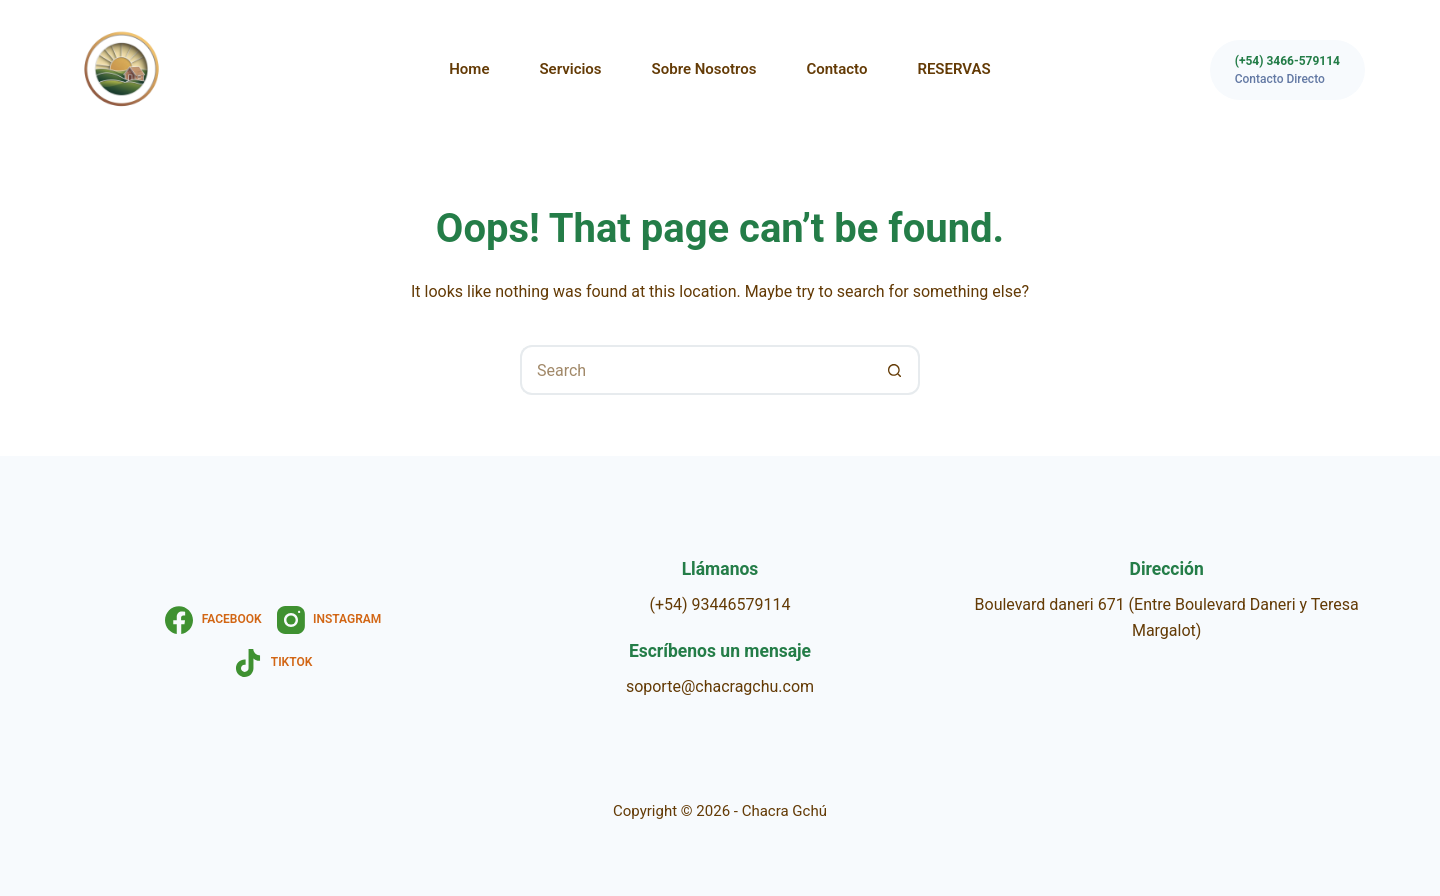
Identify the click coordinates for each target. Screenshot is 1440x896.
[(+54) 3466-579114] (1287, 70)
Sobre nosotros (704, 69)
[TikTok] (273, 663)
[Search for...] (695, 370)
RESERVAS (953, 69)
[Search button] (895, 370)
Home (469, 69)
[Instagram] (329, 620)
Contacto (836, 69)
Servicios (570, 69)
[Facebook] (213, 620)
